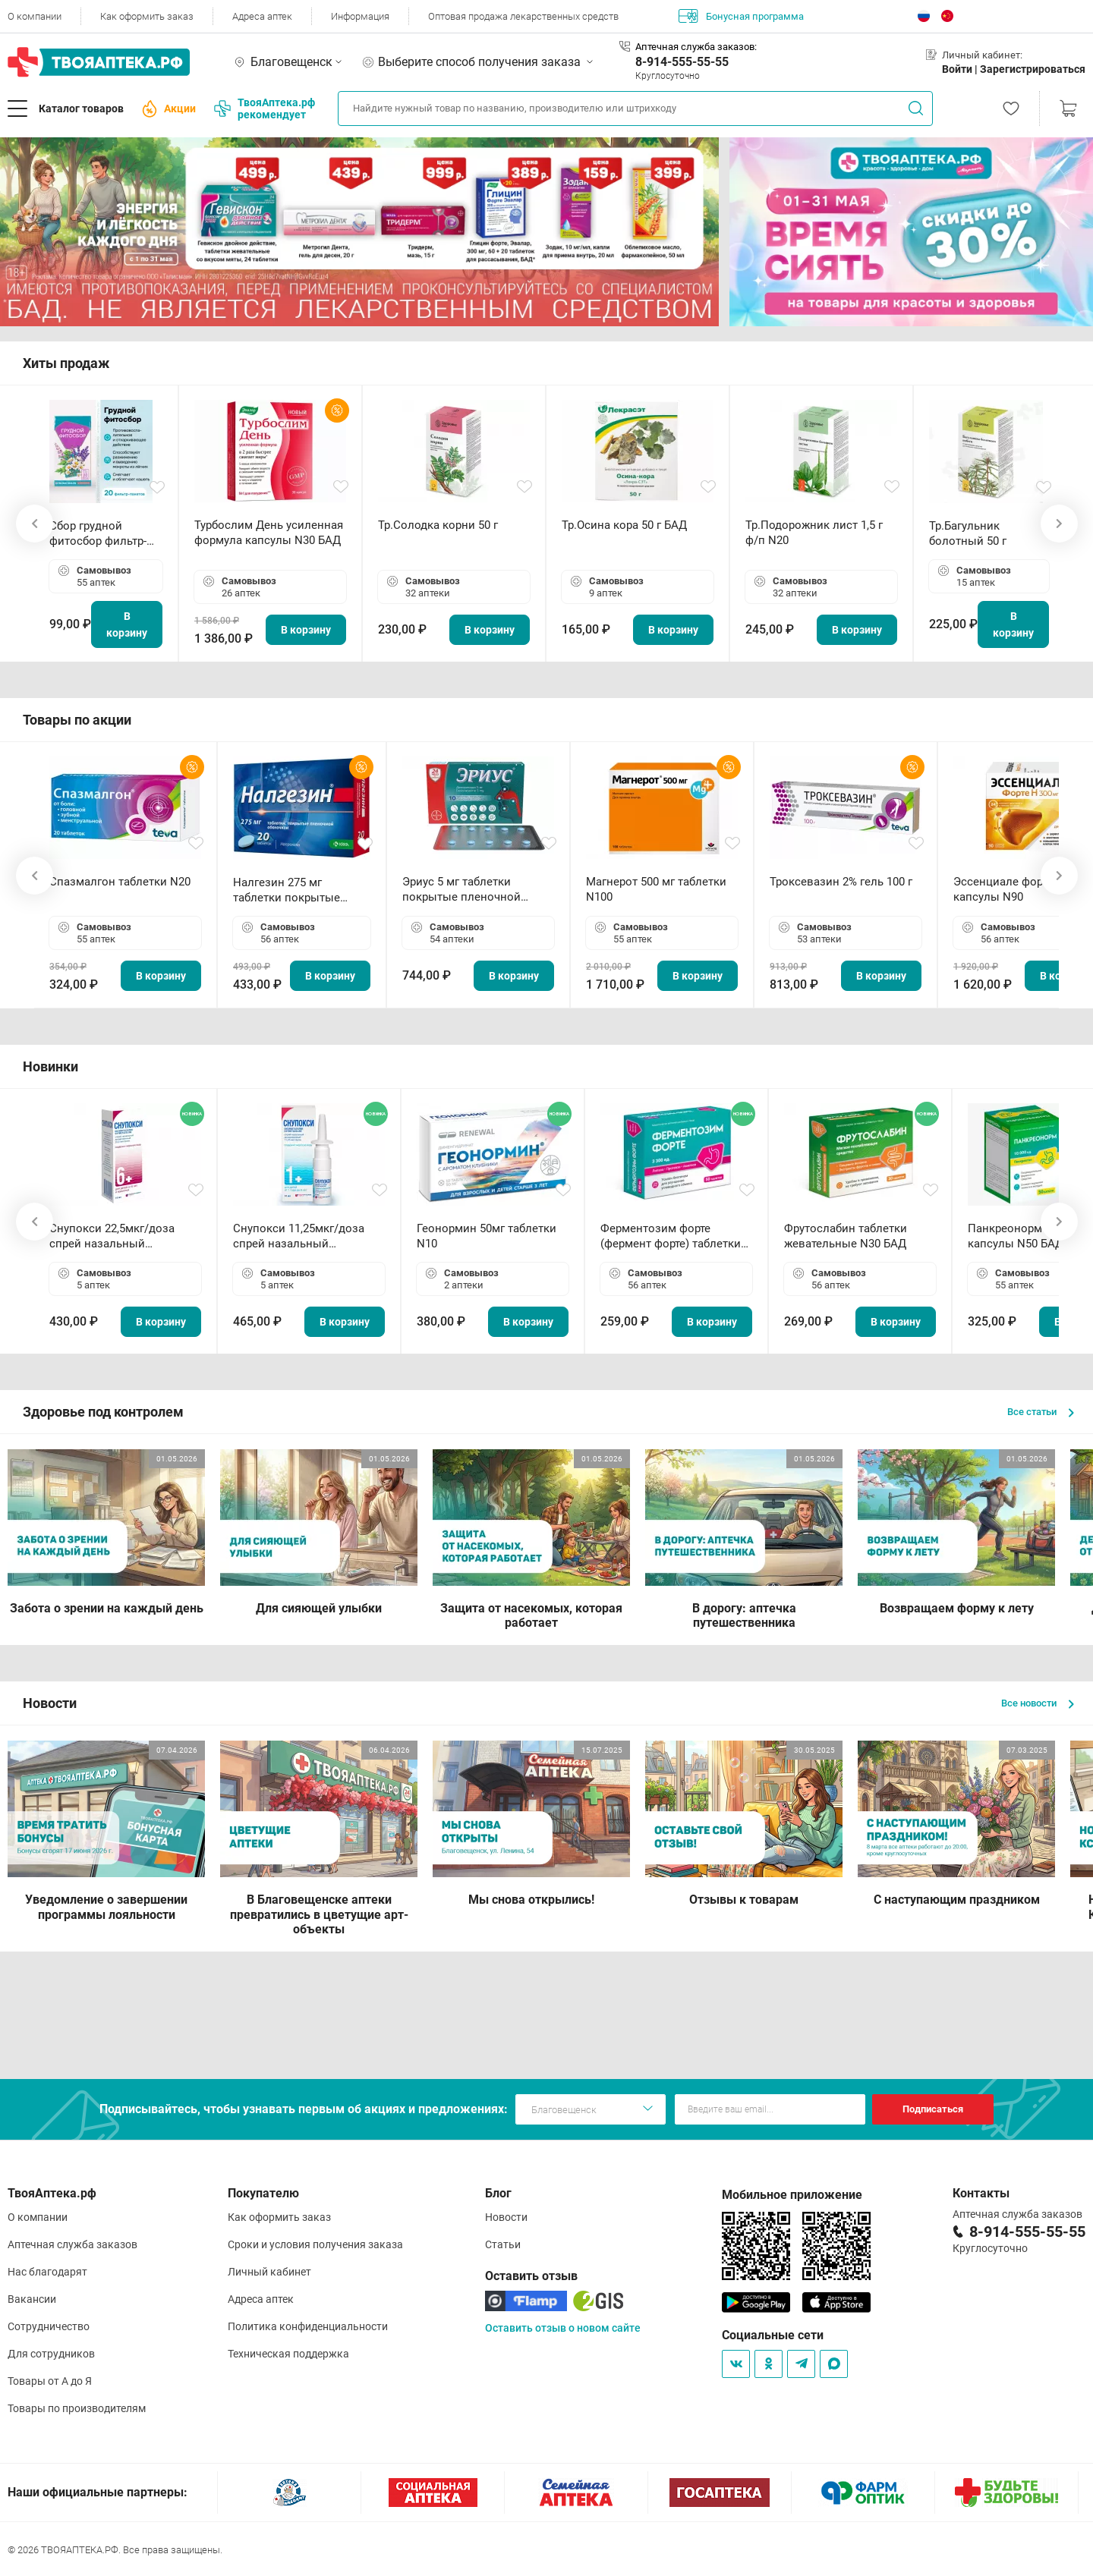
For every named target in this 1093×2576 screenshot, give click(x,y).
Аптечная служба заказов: (696, 46)
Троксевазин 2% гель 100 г (841, 882)
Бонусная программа (741, 16)
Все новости (1037, 1703)
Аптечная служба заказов (72, 2244)
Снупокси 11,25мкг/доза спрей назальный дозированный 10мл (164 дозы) (301, 1236)
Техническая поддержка (288, 2354)
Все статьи (1040, 1411)
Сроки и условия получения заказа (315, 2244)
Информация (360, 16)
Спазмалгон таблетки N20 (120, 882)
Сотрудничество (49, 2326)
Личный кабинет (269, 2272)
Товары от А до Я (50, 2381)
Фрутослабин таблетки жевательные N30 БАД (845, 1236)
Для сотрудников (51, 2354)
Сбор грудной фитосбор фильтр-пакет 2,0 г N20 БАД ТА (101, 534)
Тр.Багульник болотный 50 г (967, 533)
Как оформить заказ (147, 16)
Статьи (503, 2244)
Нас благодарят (47, 2272)
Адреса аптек (262, 16)
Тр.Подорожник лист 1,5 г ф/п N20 (814, 532)
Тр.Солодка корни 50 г (438, 525)
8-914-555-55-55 (682, 62)
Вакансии (32, 2299)
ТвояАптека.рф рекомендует (264, 108)
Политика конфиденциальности (308, 2326)
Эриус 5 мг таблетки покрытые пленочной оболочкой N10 (461, 889)
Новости (506, 2217)
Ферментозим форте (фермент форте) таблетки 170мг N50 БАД (670, 1236)
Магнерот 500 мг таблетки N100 (656, 889)
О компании (34, 16)
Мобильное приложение (792, 2195)
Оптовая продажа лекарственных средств (523, 16)
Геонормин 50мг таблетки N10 (486, 1236)
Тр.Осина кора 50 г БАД (624, 525)
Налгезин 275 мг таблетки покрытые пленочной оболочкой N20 (294, 890)
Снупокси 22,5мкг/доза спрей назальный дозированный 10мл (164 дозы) (118, 1236)
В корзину (126, 624)
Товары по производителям (77, 2408)
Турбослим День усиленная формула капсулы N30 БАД (268, 532)
